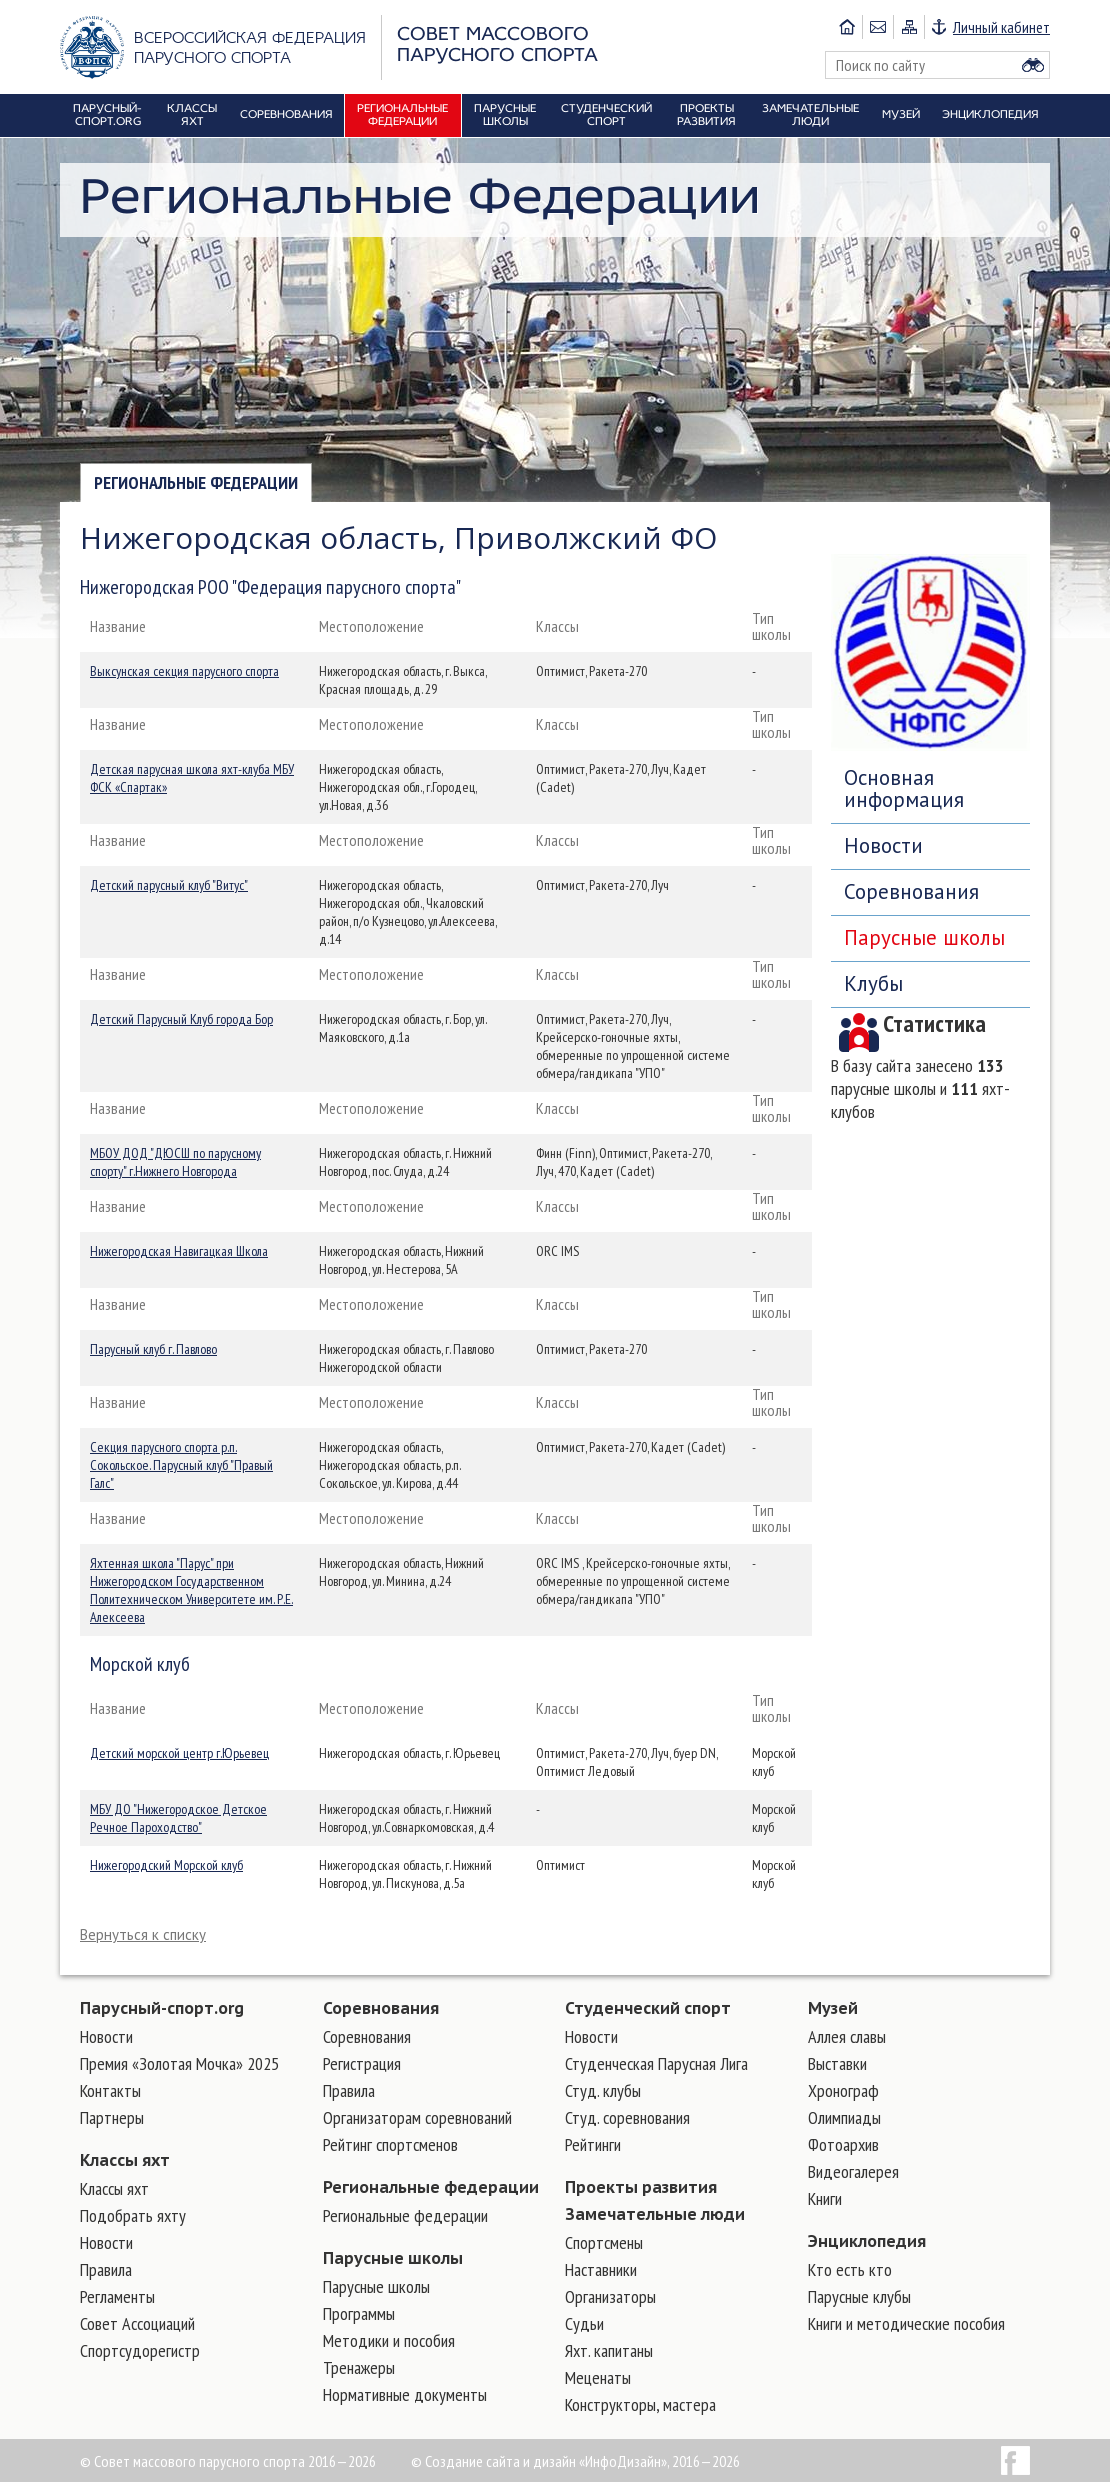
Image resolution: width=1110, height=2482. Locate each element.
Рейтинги (593, 2144)
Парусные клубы (859, 2296)
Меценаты (598, 2377)
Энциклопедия (867, 2241)
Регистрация (362, 2063)
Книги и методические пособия (906, 2323)
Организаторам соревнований (417, 2117)
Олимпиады (844, 2117)
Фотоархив (843, 2144)
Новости (883, 845)
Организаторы (610, 2296)
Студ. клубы (603, 2090)
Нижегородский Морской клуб (166, 1865)
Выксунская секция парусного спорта (184, 671)
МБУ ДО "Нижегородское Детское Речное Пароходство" (178, 1818)
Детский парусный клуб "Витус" (169, 885)
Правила (106, 2269)
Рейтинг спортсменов (390, 2144)
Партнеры (112, 2117)
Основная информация (904, 788)
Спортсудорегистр (140, 2350)
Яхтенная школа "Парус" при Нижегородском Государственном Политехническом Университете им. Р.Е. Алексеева (191, 1590)
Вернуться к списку (143, 1934)
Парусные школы (924, 937)
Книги (825, 2198)
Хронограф (843, 2090)
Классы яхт (125, 2160)
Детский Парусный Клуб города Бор (181, 1019)
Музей (833, 2008)
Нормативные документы (405, 2394)
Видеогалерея (853, 2171)
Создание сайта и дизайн (500, 2461)
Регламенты (117, 2296)
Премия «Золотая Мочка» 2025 (179, 2063)
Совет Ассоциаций (137, 2323)
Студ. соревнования (627, 2117)
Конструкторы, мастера (640, 2404)
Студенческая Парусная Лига (656, 2063)
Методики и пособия (389, 2340)
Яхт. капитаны (609, 2350)
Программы (359, 2313)
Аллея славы (847, 2036)
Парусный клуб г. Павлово (153, 1349)
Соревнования (911, 891)
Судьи (584, 2323)
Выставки (837, 2063)
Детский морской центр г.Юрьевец (179, 1753)
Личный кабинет (1001, 27)
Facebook (1015, 2460)
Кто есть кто (850, 2269)
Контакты (110, 2090)
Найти (1033, 65)
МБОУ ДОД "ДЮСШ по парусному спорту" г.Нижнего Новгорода (175, 1162)
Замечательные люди (655, 2214)
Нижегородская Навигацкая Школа (179, 1251)
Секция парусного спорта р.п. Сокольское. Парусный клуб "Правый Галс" (181, 1465)
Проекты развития (641, 2187)
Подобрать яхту (133, 2215)
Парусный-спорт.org (162, 2008)
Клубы (873, 983)
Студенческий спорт (648, 2008)
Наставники (601, 2269)
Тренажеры (359, 2367)
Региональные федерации (196, 482)
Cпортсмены (604, 2242)
